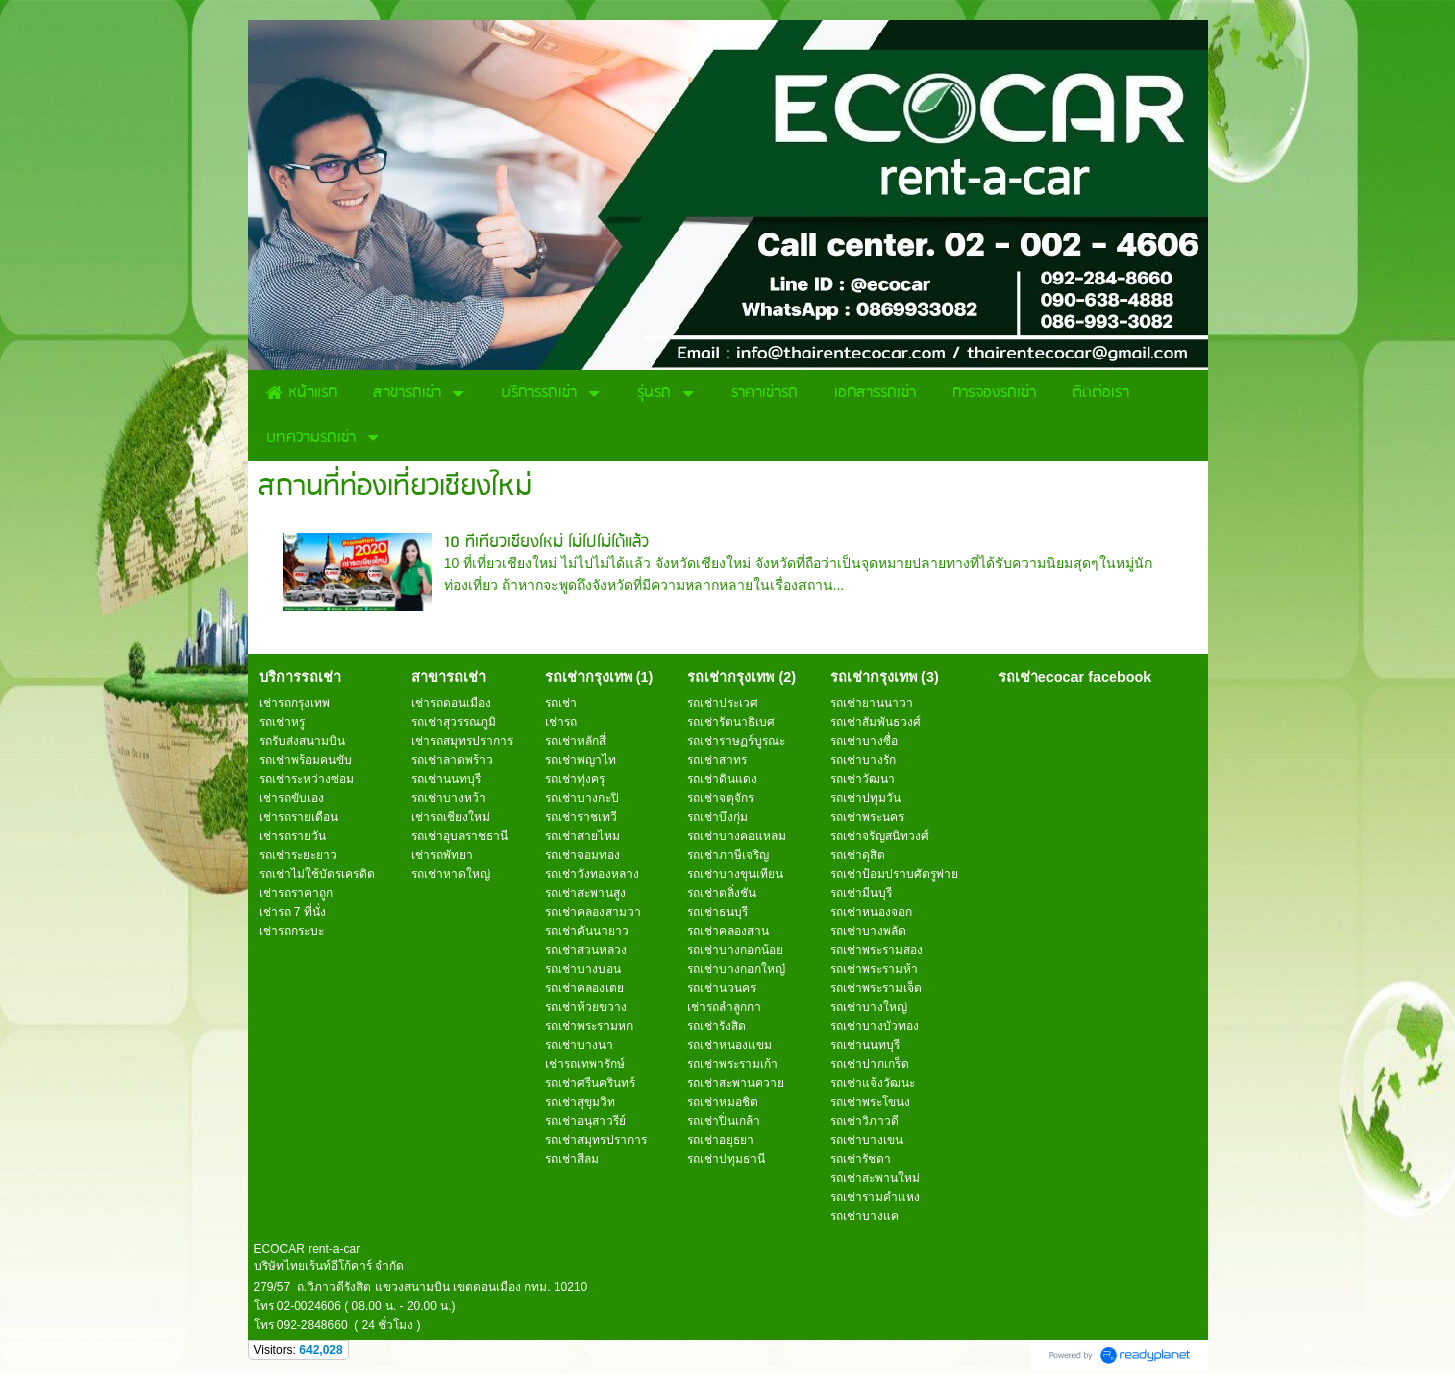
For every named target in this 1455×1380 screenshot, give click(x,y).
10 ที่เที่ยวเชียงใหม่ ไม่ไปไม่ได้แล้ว (546, 542)
